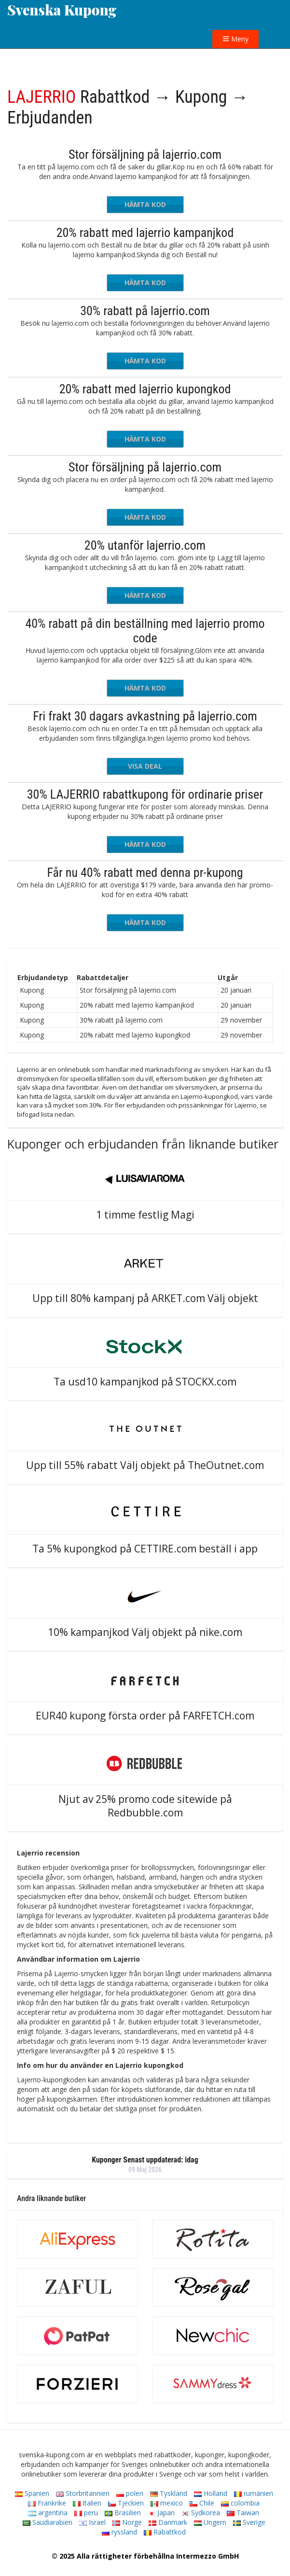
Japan (161, 2512)
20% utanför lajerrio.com (145, 545)
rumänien (253, 2493)
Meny (235, 38)
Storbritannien (83, 2493)
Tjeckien (126, 2502)
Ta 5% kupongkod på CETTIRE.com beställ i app (145, 1548)
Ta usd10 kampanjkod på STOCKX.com (145, 1381)
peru (86, 2512)
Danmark (168, 2522)
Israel (92, 2522)
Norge (127, 2522)
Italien (87, 2502)
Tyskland (168, 2493)
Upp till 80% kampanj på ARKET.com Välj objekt (145, 1298)
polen (129, 2493)
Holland (210, 2493)
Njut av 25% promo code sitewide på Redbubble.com (145, 1805)
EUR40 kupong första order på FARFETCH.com (145, 1715)
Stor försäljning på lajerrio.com (145, 154)
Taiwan (243, 2512)
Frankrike (47, 2502)
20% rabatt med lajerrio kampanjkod (145, 232)
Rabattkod (165, 2531)
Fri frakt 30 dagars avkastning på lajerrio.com (145, 716)
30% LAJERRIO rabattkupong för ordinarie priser (145, 794)
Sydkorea (200, 2512)
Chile (202, 2502)
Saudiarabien (47, 2522)
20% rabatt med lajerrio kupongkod (145, 389)
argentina (48, 2512)
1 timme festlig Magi (145, 1214)
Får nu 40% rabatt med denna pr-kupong (145, 872)
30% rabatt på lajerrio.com (145, 311)
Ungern (210, 2522)
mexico (167, 2502)
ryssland (119, 2531)
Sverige (249, 2522)
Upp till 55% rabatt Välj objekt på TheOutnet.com (145, 1465)
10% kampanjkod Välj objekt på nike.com (145, 1632)
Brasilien (123, 2512)
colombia (240, 2502)
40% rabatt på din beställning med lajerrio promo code (144, 630)
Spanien (32, 2493)
